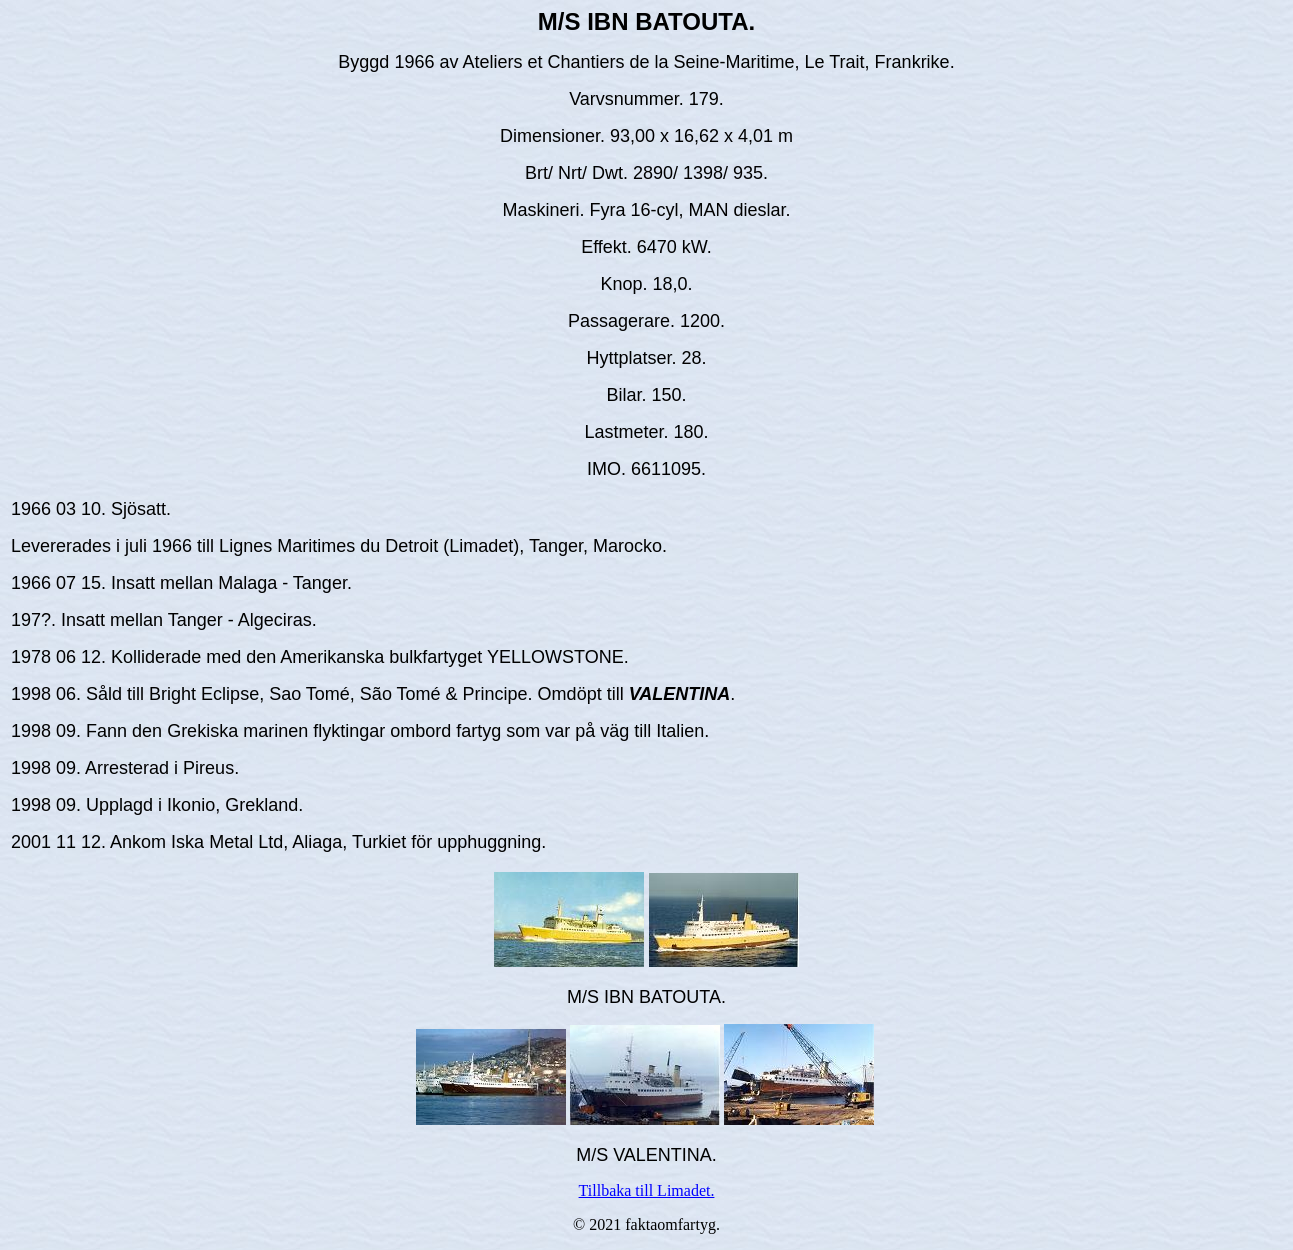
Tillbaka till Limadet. (647, 1190)
